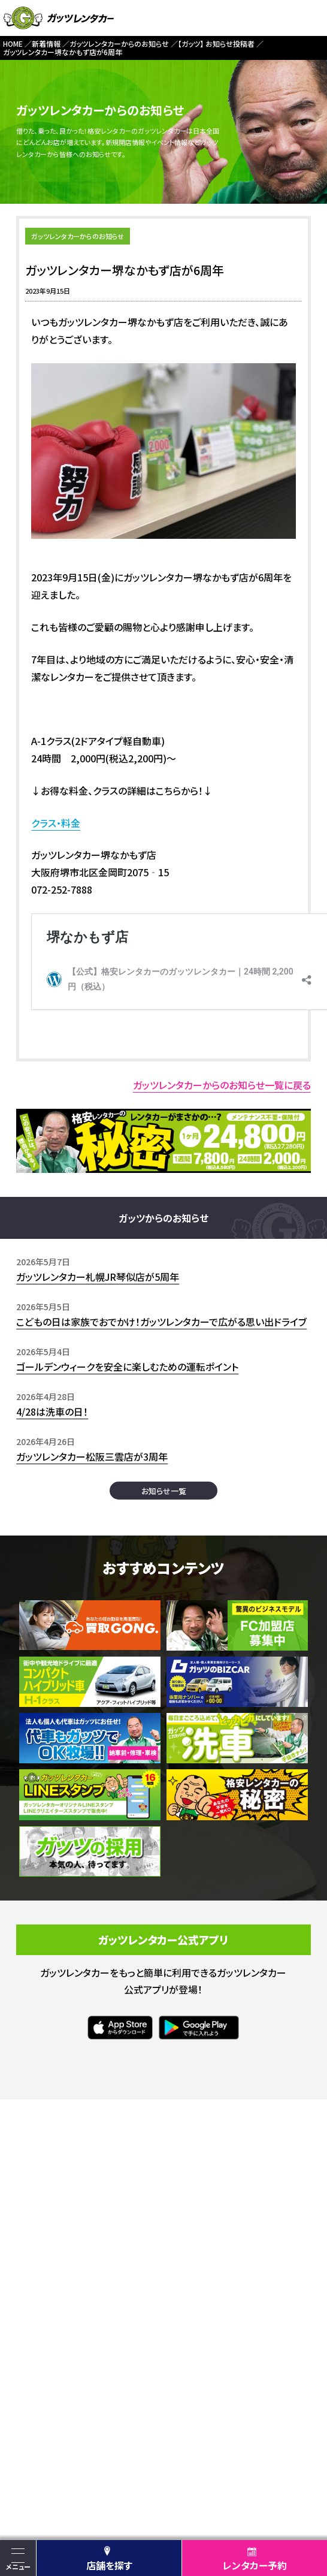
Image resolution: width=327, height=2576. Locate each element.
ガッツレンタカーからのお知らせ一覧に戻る (222, 1084)
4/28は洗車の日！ (52, 1411)
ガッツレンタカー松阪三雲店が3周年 (92, 1456)
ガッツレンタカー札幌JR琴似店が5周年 (97, 1276)
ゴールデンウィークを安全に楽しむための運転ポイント (127, 1366)
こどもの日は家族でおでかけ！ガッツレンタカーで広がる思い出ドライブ (161, 1321)
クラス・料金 (55, 823)
